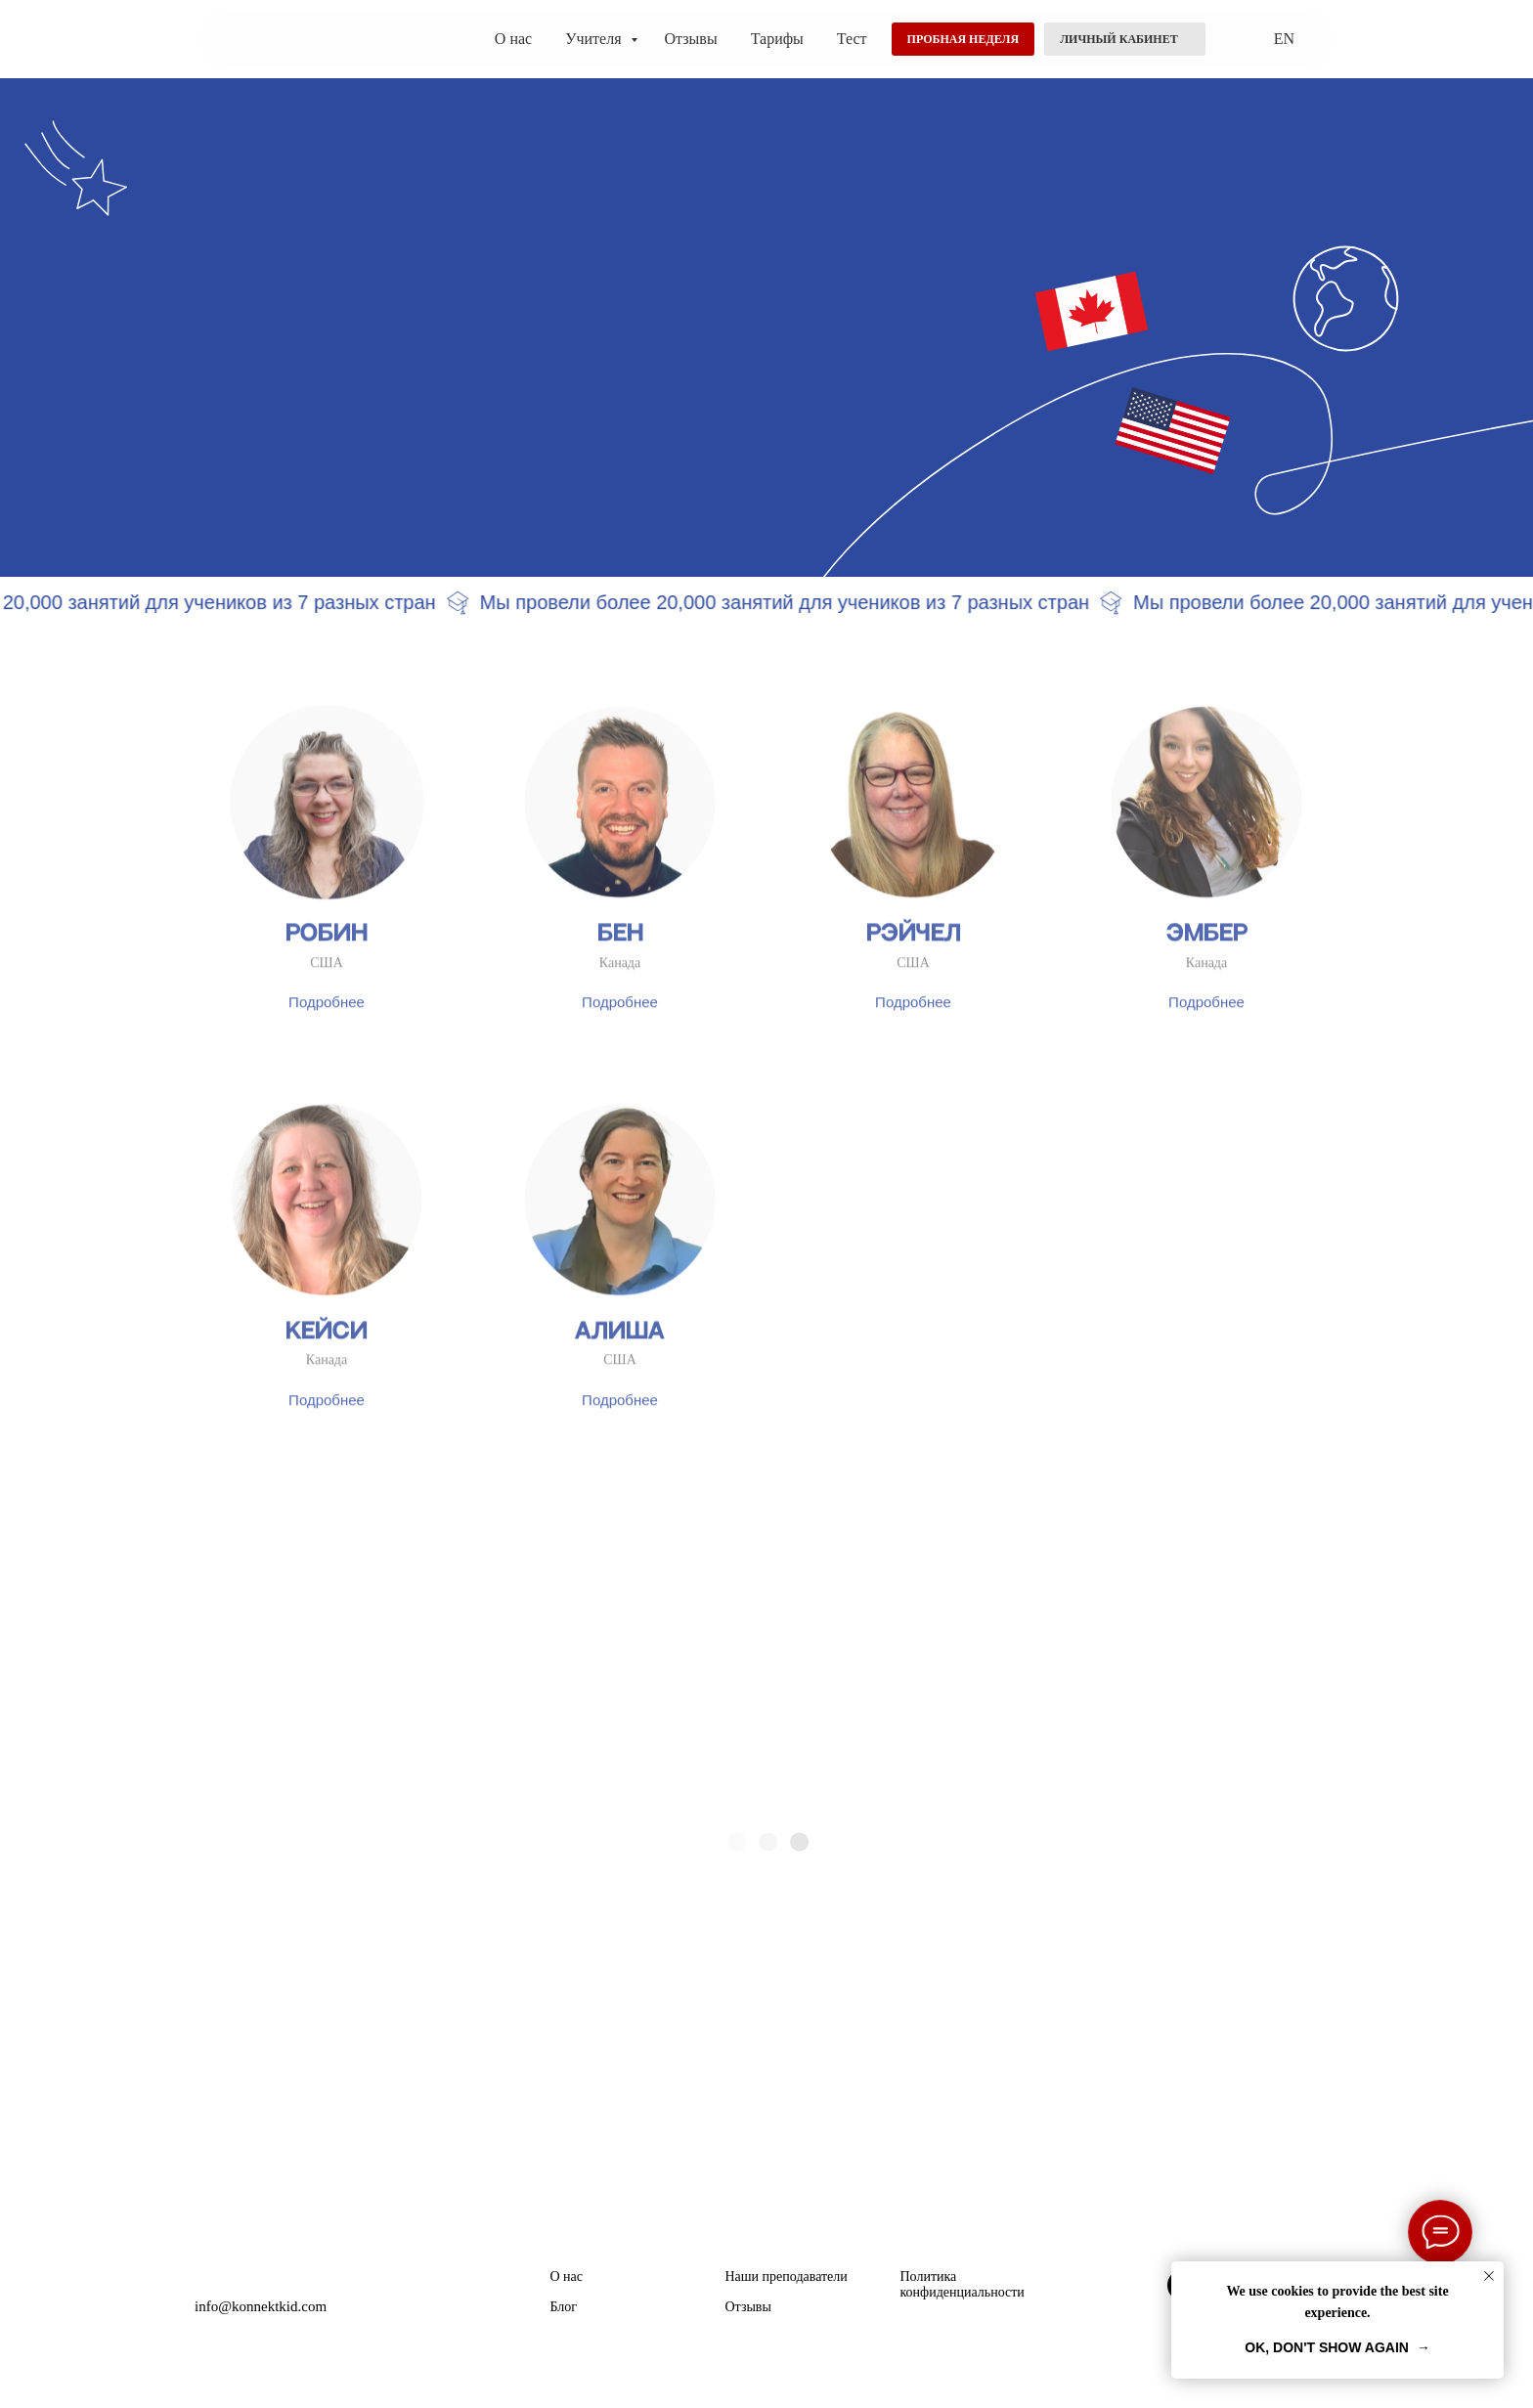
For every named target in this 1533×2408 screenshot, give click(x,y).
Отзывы (691, 38)
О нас (513, 38)
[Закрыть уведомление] (1489, 2276)
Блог (564, 2306)
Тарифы (777, 38)
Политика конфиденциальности (962, 2284)
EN (1284, 38)
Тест (852, 38)
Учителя (595, 38)
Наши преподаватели (786, 2276)
